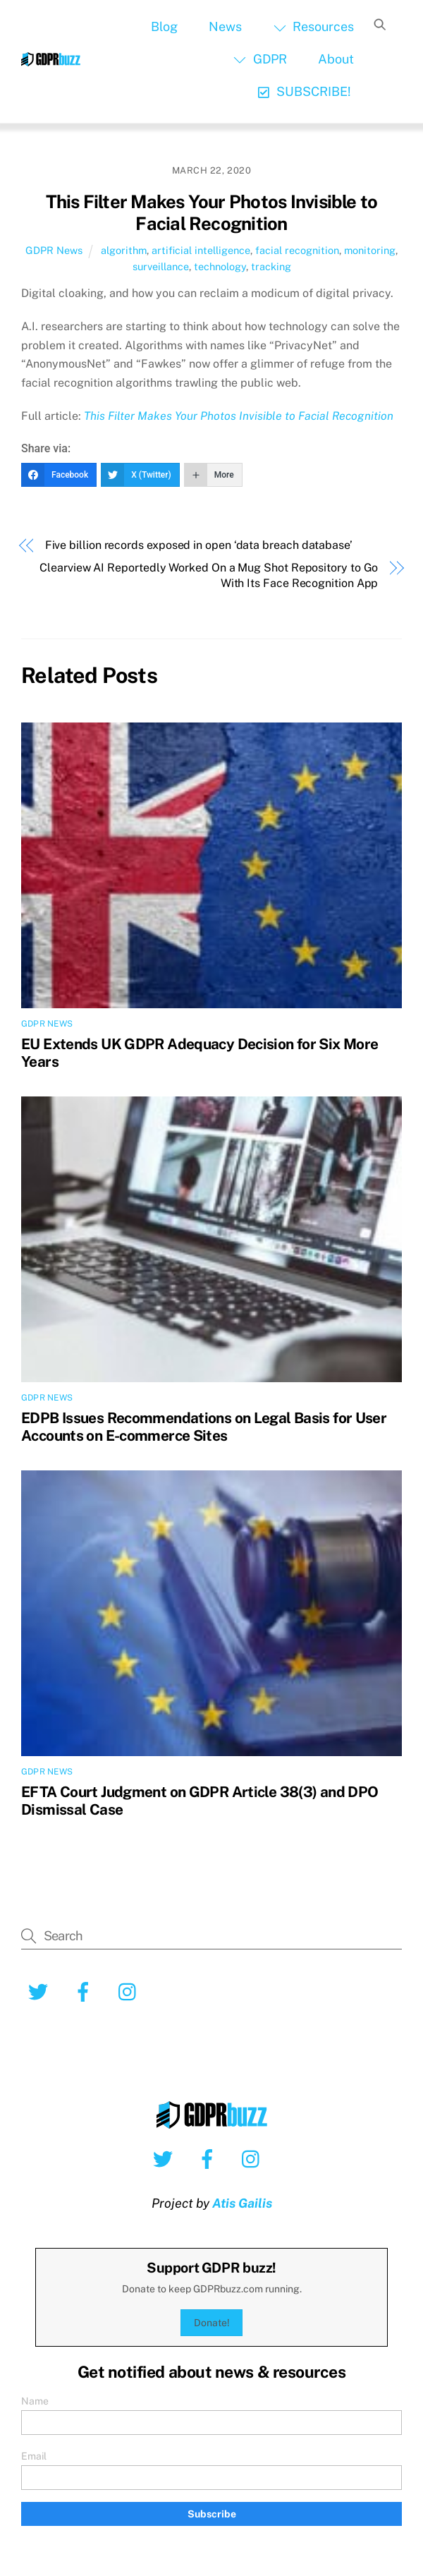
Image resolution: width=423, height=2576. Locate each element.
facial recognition (297, 250)
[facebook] (85, 1991)
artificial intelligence (201, 250)
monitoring (370, 250)
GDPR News (53, 250)
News (225, 26)
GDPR (259, 59)
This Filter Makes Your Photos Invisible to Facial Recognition (212, 212)
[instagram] (130, 1991)
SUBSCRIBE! (304, 91)
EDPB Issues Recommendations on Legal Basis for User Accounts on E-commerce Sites (203, 1426)
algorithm (124, 250)
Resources (314, 26)
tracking (271, 266)
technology (220, 266)
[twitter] (40, 1991)
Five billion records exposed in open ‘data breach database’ (198, 545)
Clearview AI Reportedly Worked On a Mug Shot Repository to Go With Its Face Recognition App (208, 575)
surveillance (161, 266)
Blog (164, 26)
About (336, 59)
